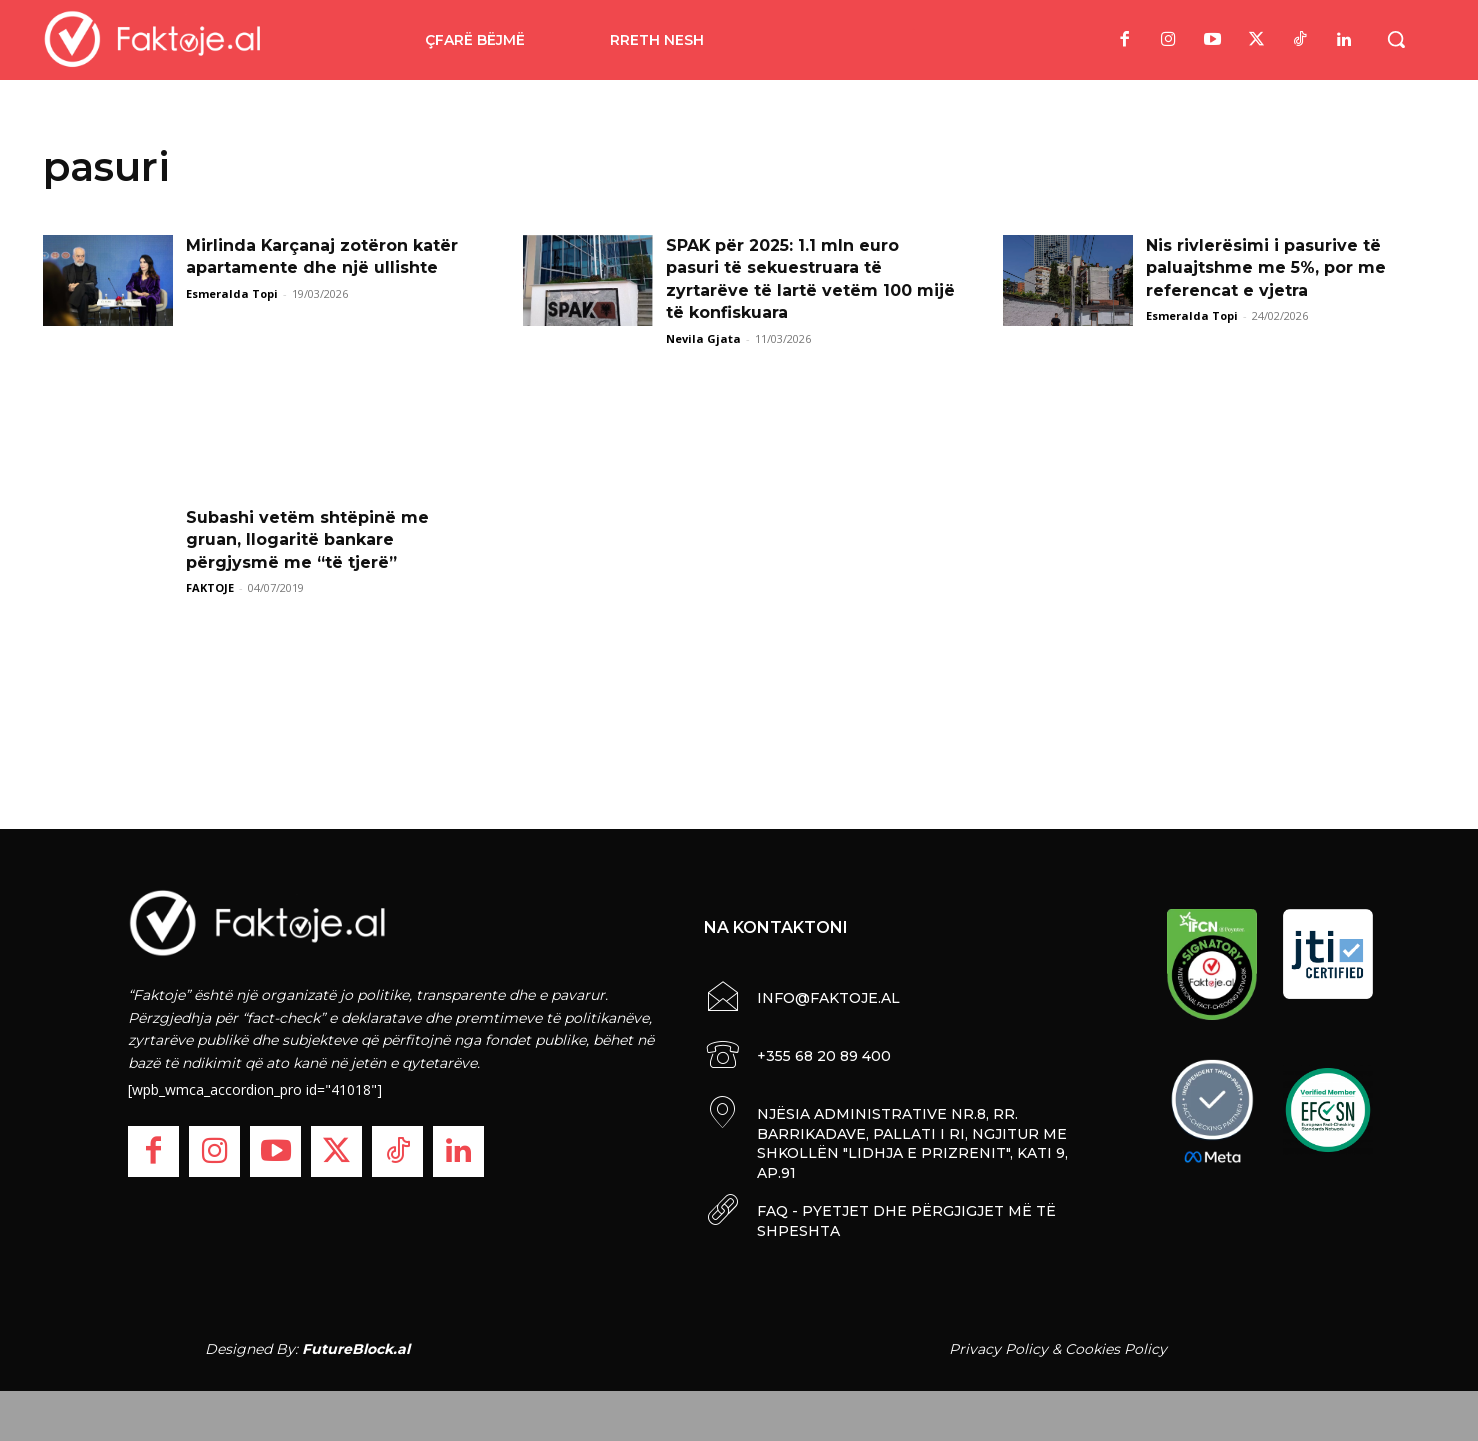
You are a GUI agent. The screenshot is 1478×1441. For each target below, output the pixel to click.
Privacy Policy (998, 1349)
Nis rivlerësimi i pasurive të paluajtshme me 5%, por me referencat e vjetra (1266, 268)
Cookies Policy (1116, 1349)
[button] (1396, 39)
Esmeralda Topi (232, 293)
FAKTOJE (210, 587)
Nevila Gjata (703, 338)
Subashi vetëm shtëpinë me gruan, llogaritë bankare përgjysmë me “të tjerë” (307, 540)
